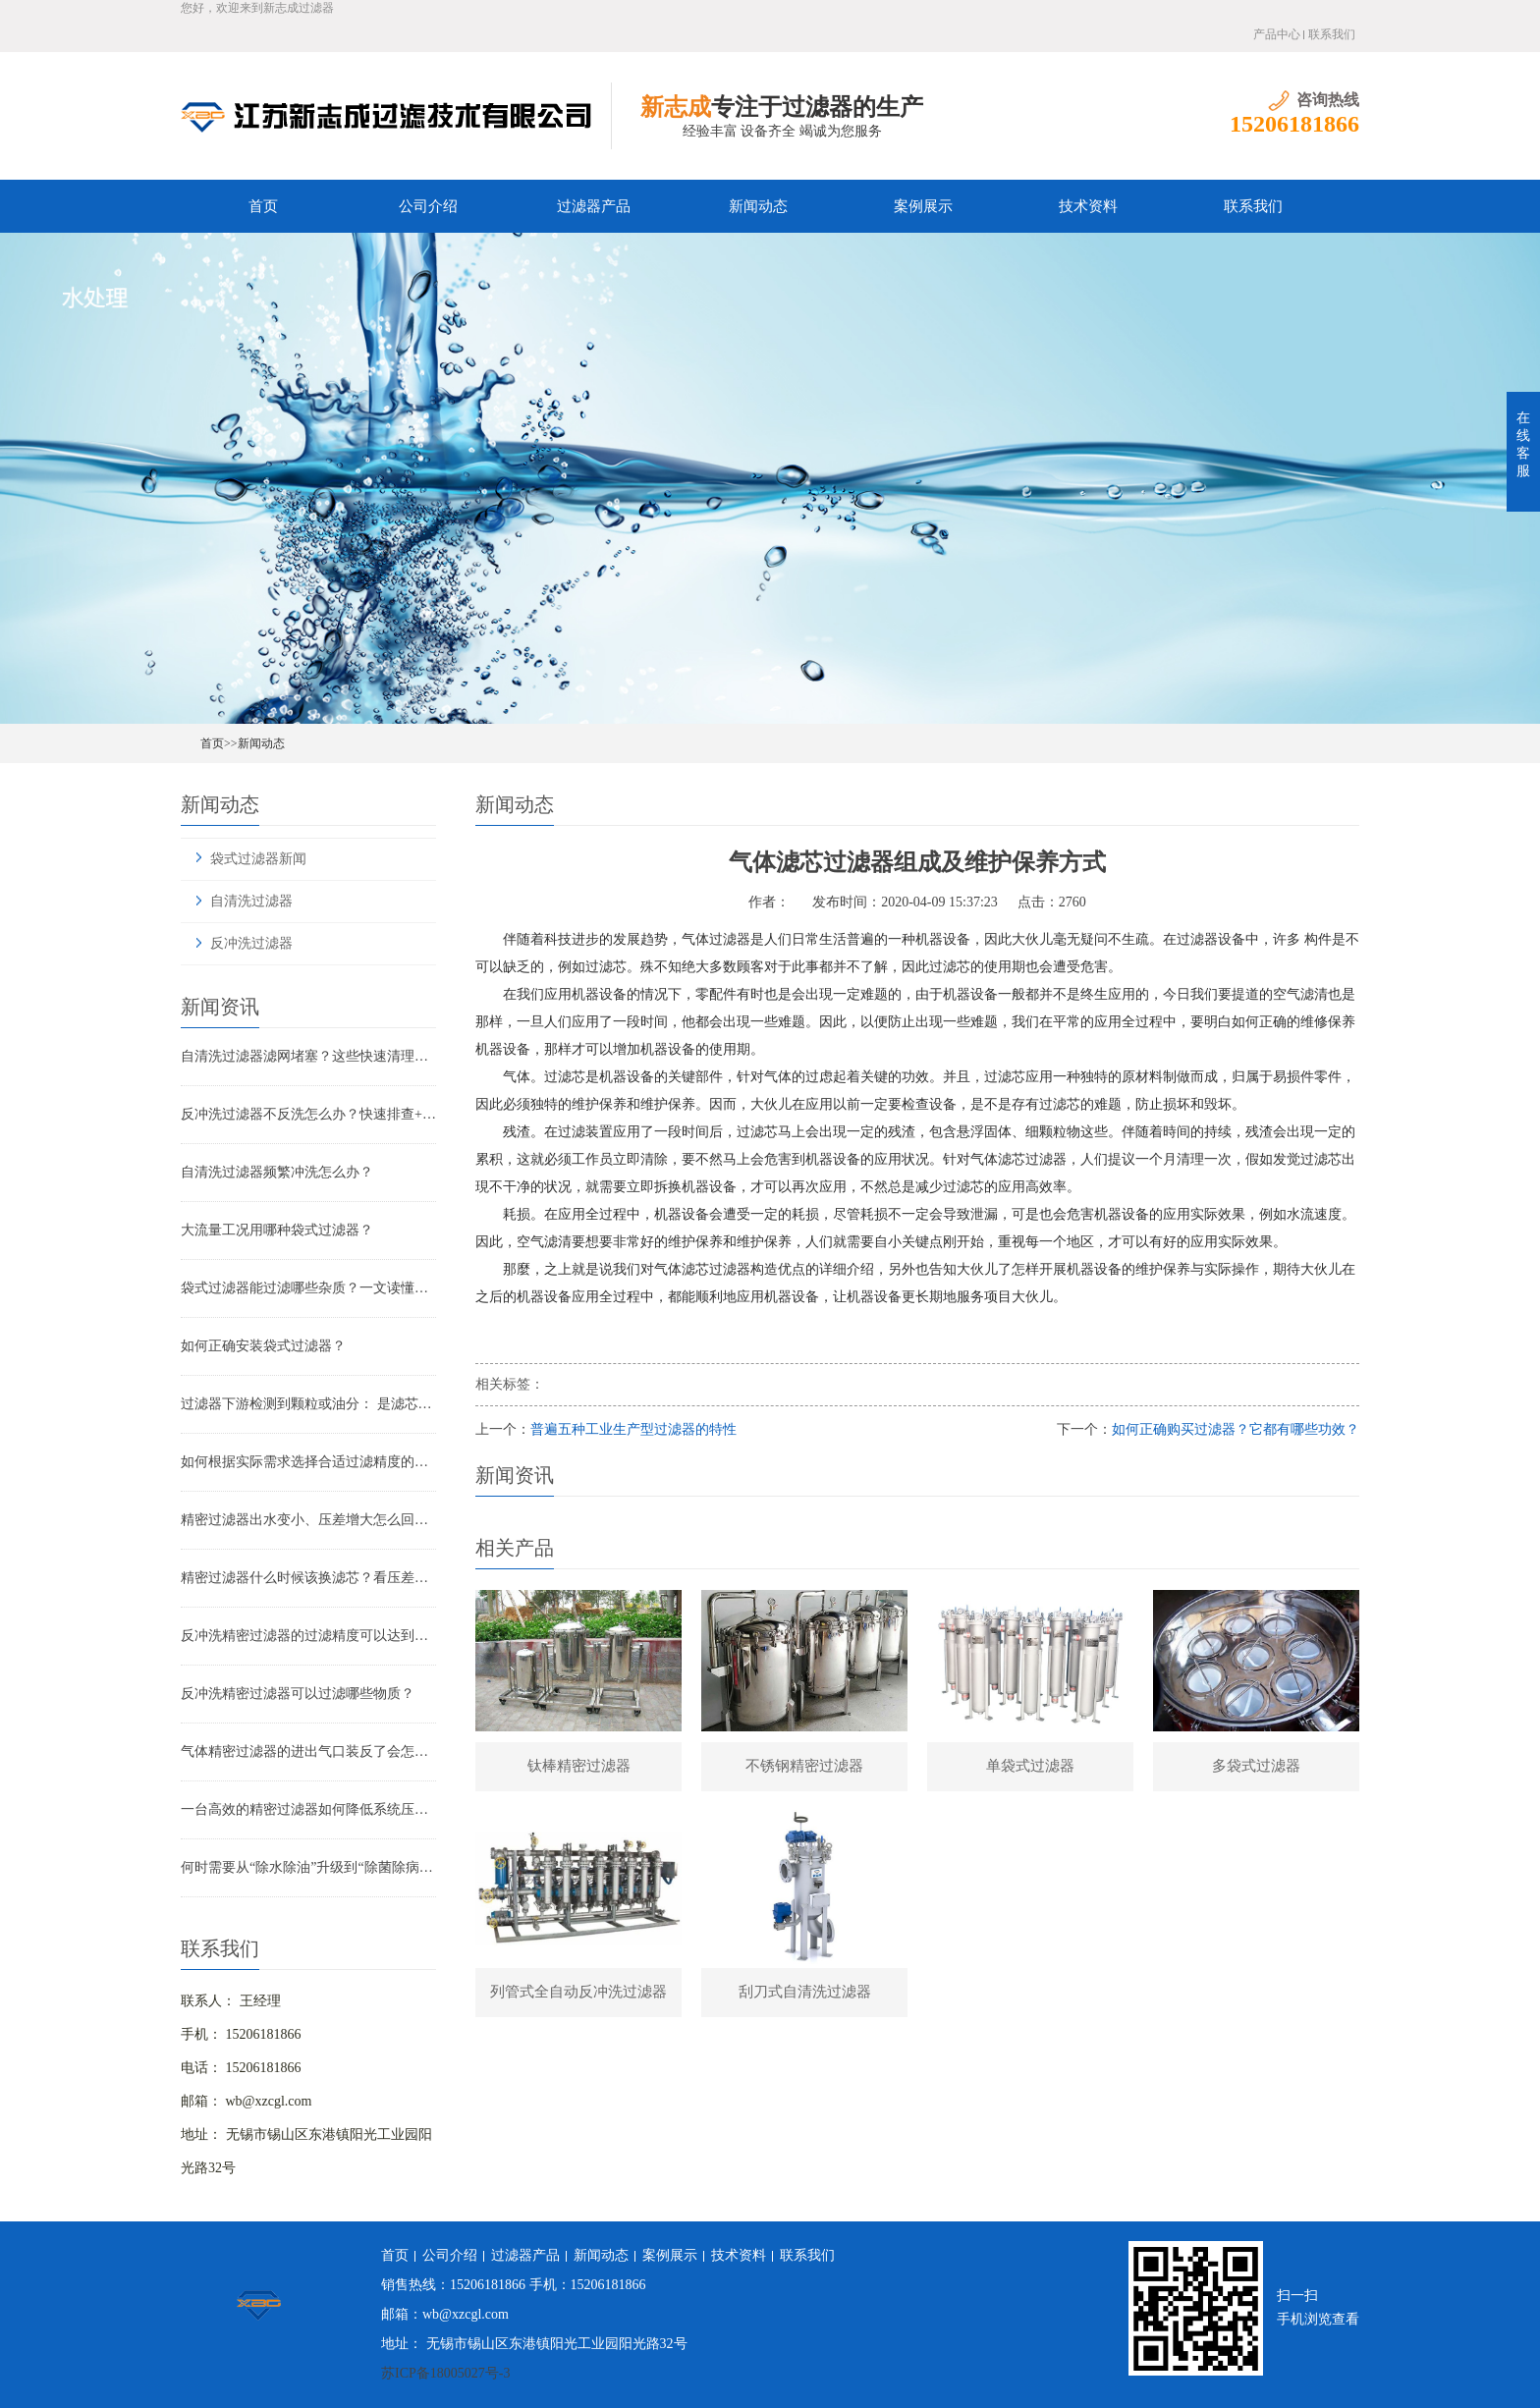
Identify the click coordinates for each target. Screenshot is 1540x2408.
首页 (263, 206)
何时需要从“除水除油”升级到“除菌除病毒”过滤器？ (308, 1867)
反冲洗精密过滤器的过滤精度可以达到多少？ (308, 1635)
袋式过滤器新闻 (258, 858)
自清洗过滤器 (251, 901)
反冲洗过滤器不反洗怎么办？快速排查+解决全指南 (308, 1114)
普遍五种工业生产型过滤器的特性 (633, 1429)
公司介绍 (428, 206)
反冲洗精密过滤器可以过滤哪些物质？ (297, 1693)
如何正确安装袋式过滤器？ (263, 1346)
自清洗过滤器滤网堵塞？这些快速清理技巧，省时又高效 (308, 1056)
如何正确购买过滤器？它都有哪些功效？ (1235, 1429)
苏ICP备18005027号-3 (445, 2373)
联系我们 (1331, 34)
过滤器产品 (594, 206)
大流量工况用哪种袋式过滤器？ (277, 1230)
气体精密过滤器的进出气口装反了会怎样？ (308, 1751)
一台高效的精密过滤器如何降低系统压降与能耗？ (308, 1809)
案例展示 (923, 206)
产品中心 (1276, 34)
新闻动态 (758, 206)
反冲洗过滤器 (251, 943)
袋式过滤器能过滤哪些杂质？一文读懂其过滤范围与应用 (308, 1288)
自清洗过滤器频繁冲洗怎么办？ (277, 1172)
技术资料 (1088, 206)
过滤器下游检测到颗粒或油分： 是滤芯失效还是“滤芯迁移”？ (308, 1403)
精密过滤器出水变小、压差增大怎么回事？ (308, 1519)
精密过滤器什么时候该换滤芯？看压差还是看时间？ (308, 1577)
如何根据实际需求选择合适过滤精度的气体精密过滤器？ (308, 1461)
